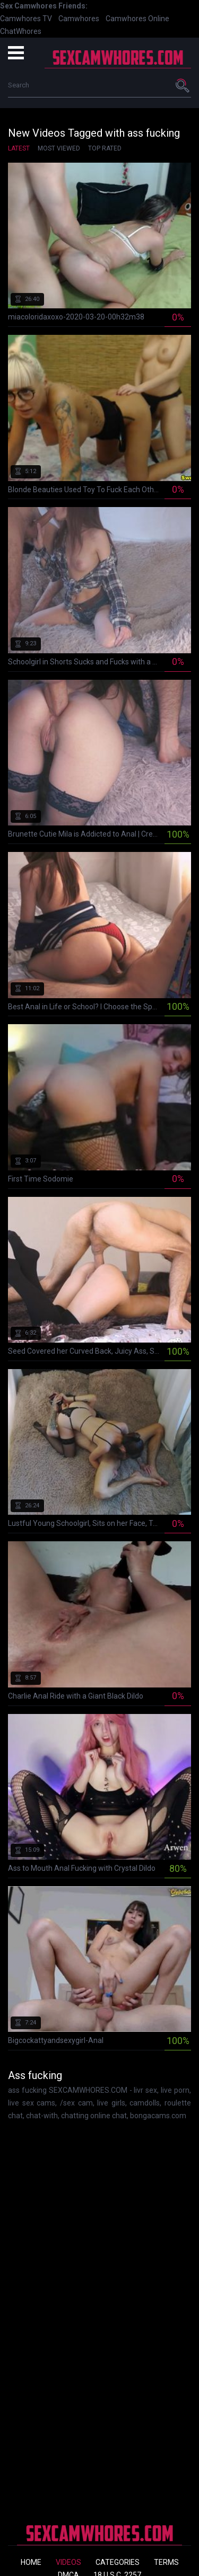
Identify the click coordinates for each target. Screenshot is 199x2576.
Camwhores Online (137, 18)
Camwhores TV (26, 18)
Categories (118, 2562)
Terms (166, 2562)
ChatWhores (20, 31)
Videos (68, 2562)
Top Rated (105, 148)
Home (31, 2562)
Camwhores (78, 18)
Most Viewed (59, 148)
